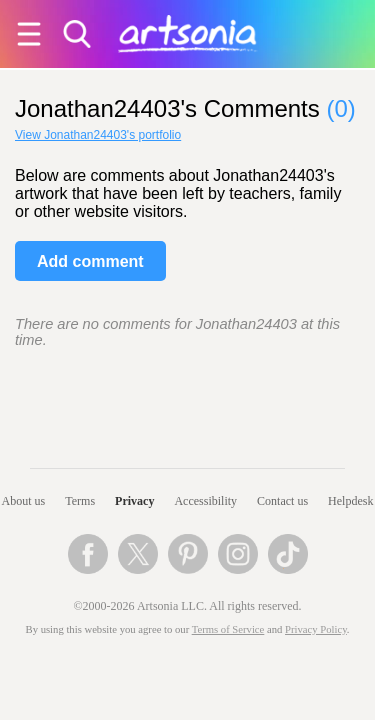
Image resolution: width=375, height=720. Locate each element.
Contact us (282, 501)
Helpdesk (350, 501)
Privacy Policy (316, 629)
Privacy (134, 501)
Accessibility (205, 501)
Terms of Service (228, 629)
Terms (80, 501)
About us (24, 501)
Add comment (90, 261)
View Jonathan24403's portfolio (98, 135)
